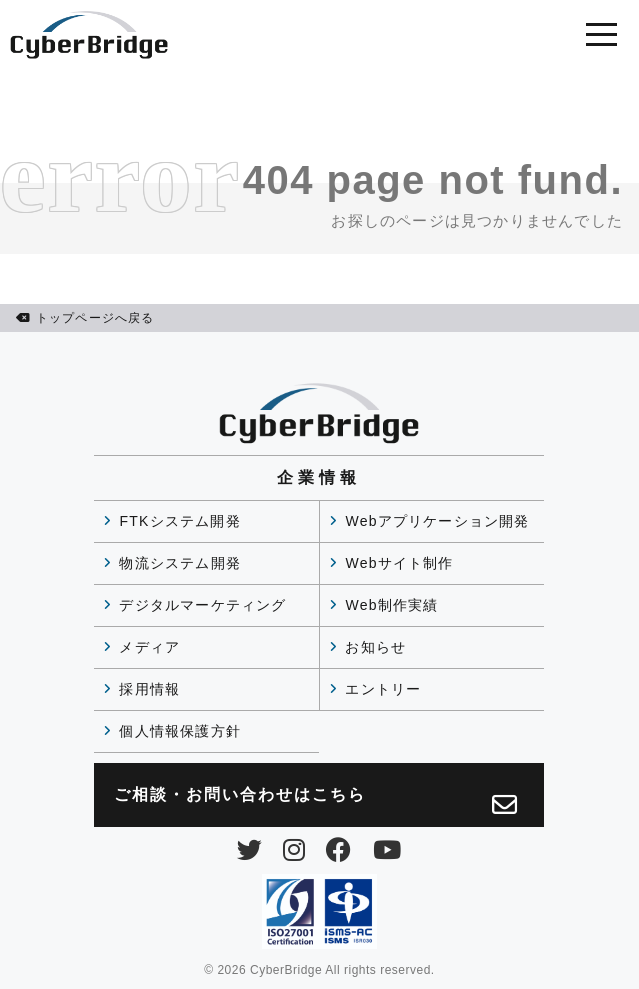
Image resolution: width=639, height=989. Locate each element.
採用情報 (149, 689)
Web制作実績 (391, 605)
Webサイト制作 (399, 563)
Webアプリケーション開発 (437, 521)
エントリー (383, 689)
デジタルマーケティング (202, 605)
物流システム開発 (180, 563)
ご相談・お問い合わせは (316, 801)
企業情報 (319, 477)
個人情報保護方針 (180, 731)
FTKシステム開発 (179, 521)
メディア (149, 647)
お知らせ (375, 647)
